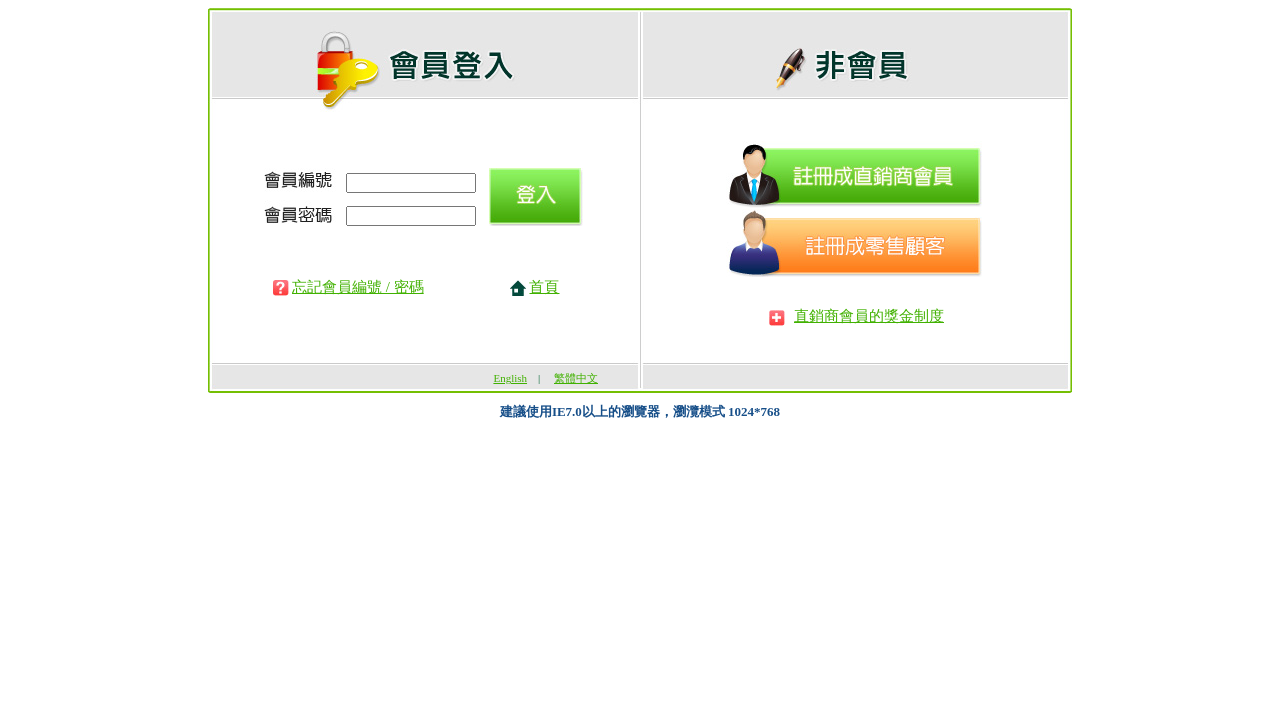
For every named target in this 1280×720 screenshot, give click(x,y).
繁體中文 (576, 378)
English (510, 378)
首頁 (544, 287)
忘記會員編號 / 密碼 (358, 287)
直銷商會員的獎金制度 (869, 316)
